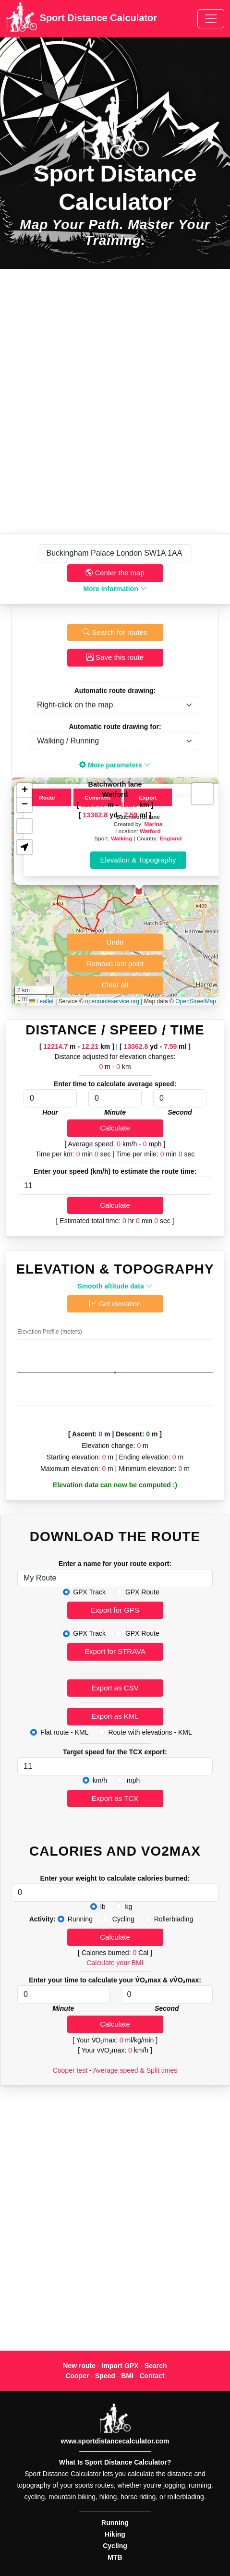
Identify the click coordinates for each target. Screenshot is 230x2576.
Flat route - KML (64, 1732)
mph (133, 1780)
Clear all (115, 985)
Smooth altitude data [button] (114, 1286)
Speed (105, 2376)
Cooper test (70, 2070)
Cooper (77, 2376)
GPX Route (142, 1592)
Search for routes (115, 632)
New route (79, 2365)
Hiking (115, 2534)
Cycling (123, 1919)
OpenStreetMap (195, 1001)
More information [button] (114, 589)
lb (103, 1906)
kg (129, 1906)
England (170, 838)
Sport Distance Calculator (81, 18)
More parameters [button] (115, 765)
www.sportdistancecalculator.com (115, 2441)
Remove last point (115, 964)
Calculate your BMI (114, 1963)
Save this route (115, 657)
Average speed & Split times (135, 2070)
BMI (127, 2376)
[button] (138, 891)
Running (80, 1919)
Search (156, 2365)
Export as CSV (114, 1688)
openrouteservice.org (112, 1001)
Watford (150, 831)
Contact (151, 2376)
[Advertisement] (115, 401)
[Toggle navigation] (210, 18)
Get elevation (115, 1304)
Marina (154, 824)
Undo (115, 942)
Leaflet (41, 1001)
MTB (115, 2557)
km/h (100, 1780)
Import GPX (119, 2365)
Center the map (115, 573)
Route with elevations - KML (150, 1732)
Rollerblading (174, 1919)
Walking (121, 838)
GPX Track (89, 1592)
